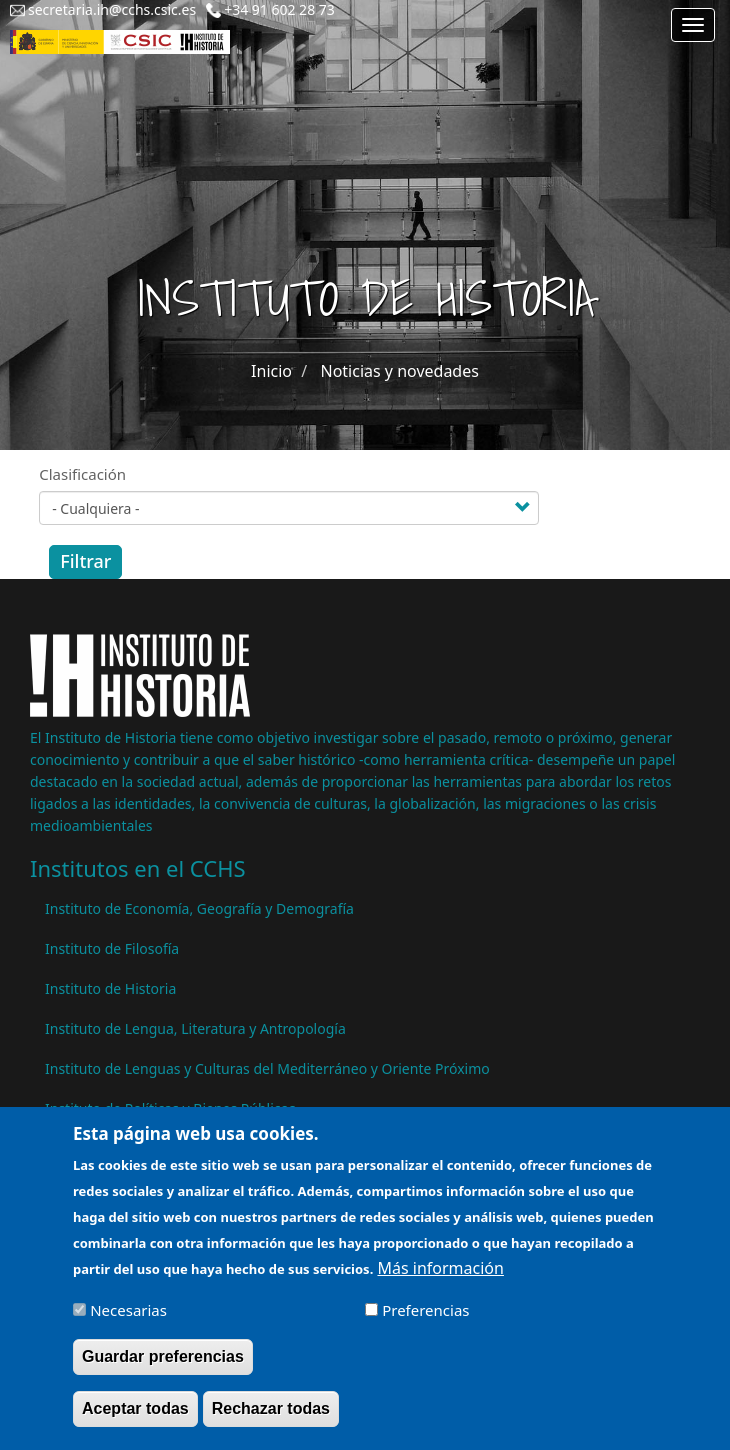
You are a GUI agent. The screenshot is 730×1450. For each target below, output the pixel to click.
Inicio (271, 371)
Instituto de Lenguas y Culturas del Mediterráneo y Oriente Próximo (267, 1068)
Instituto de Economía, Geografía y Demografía (199, 908)
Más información (440, 1278)
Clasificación (82, 474)
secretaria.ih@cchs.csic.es (112, 9)
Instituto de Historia (110, 988)
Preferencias (425, 1320)
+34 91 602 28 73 (279, 9)
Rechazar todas (271, 1418)
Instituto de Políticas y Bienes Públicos (170, 1108)
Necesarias (128, 1320)
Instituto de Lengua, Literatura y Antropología (195, 1028)
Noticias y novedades (399, 371)
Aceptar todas (135, 1418)
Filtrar (85, 561)
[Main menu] (693, 25)
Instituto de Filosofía (112, 948)
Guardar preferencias (163, 1366)
